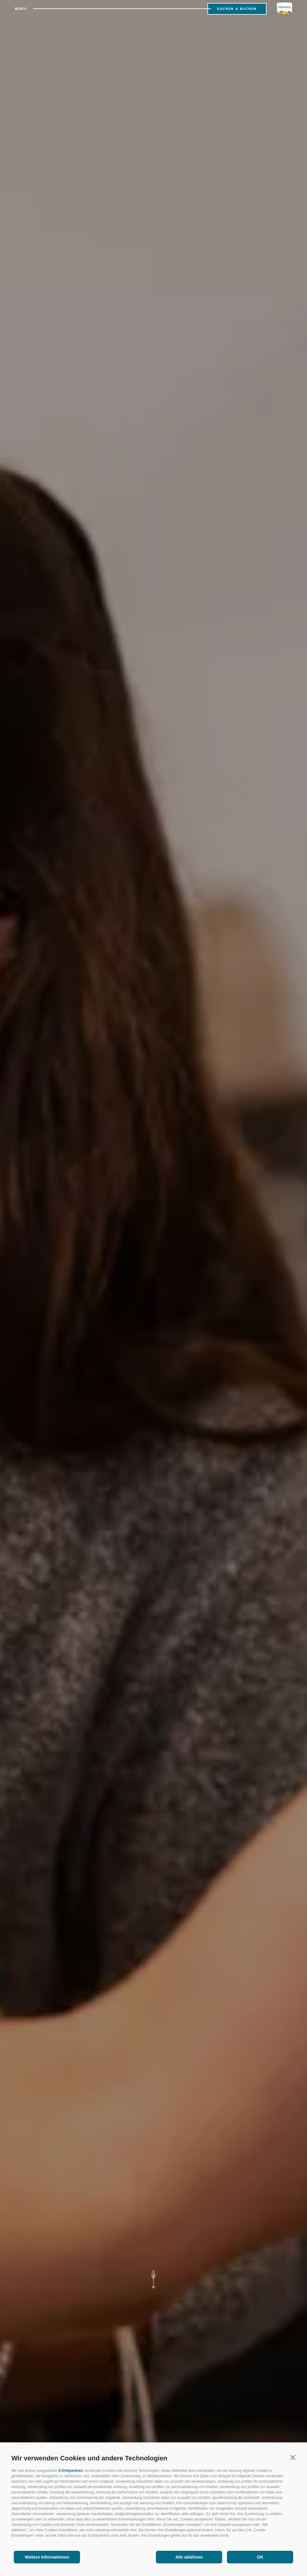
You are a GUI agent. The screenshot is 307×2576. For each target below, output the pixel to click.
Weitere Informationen (47, 2557)
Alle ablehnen (189, 2557)
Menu (21, 9)
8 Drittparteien (70, 2471)
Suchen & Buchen (237, 9)
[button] (293, 2457)
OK (260, 2557)
